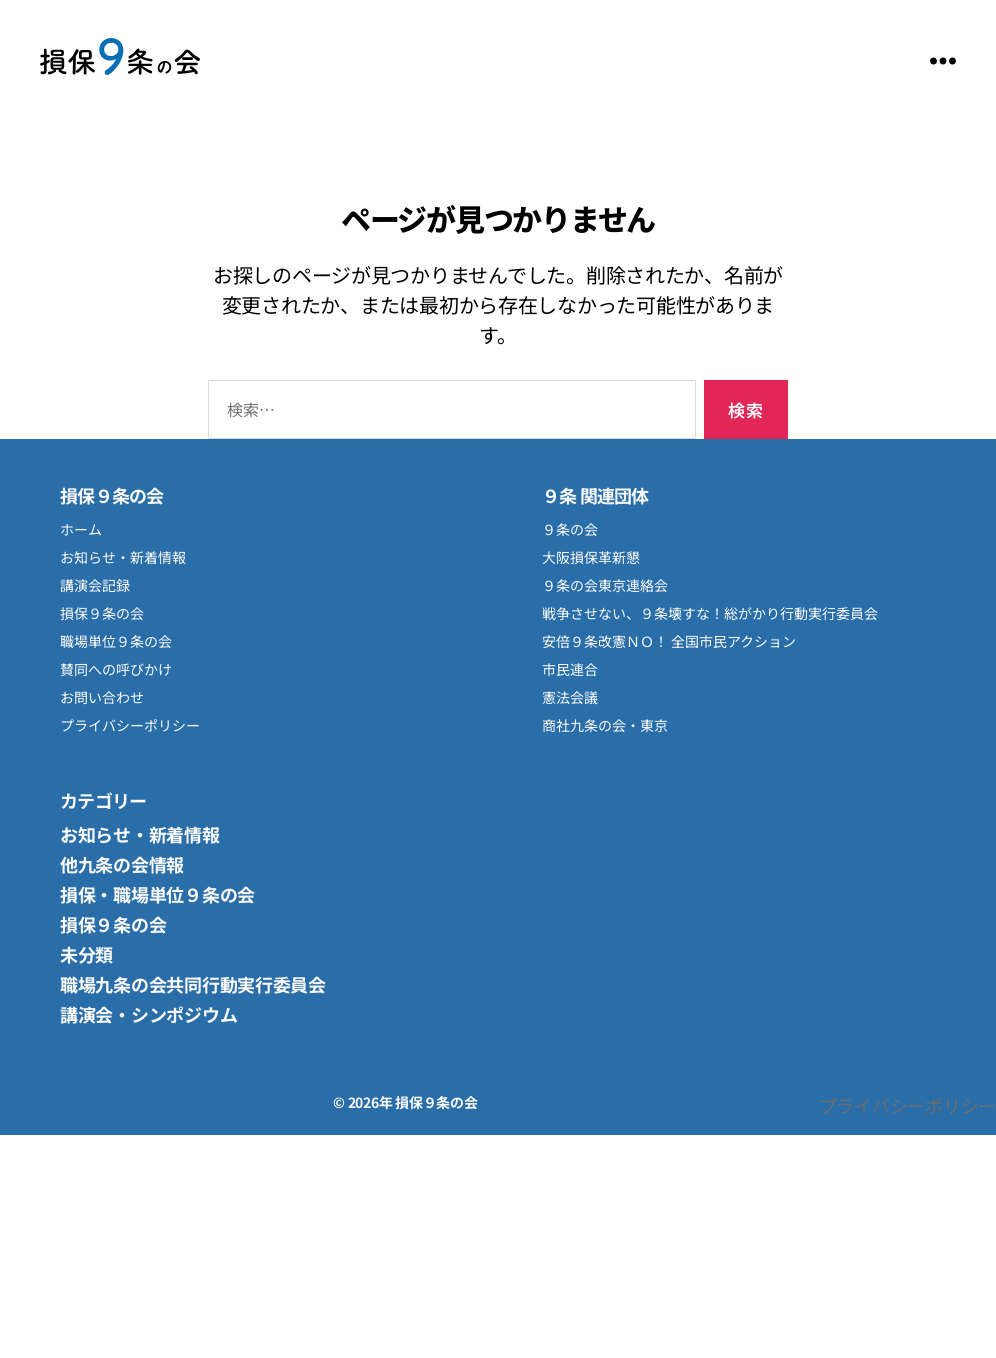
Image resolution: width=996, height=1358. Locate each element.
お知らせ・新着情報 (123, 557)
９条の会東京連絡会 (605, 585)
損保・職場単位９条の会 (157, 894)
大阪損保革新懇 (591, 557)
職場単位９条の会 (116, 641)
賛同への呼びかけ (116, 669)
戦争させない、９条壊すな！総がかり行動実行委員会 (710, 613)
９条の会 (570, 529)
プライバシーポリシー (130, 725)
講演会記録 (95, 585)
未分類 (86, 954)
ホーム (81, 529)
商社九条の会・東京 (605, 725)
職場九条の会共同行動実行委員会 (193, 984)
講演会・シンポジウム (148, 1014)
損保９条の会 (120, 60)
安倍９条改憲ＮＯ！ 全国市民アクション (669, 641)
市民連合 (570, 669)
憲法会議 (570, 697)
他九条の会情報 (122, 864)
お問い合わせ (102, 697)
